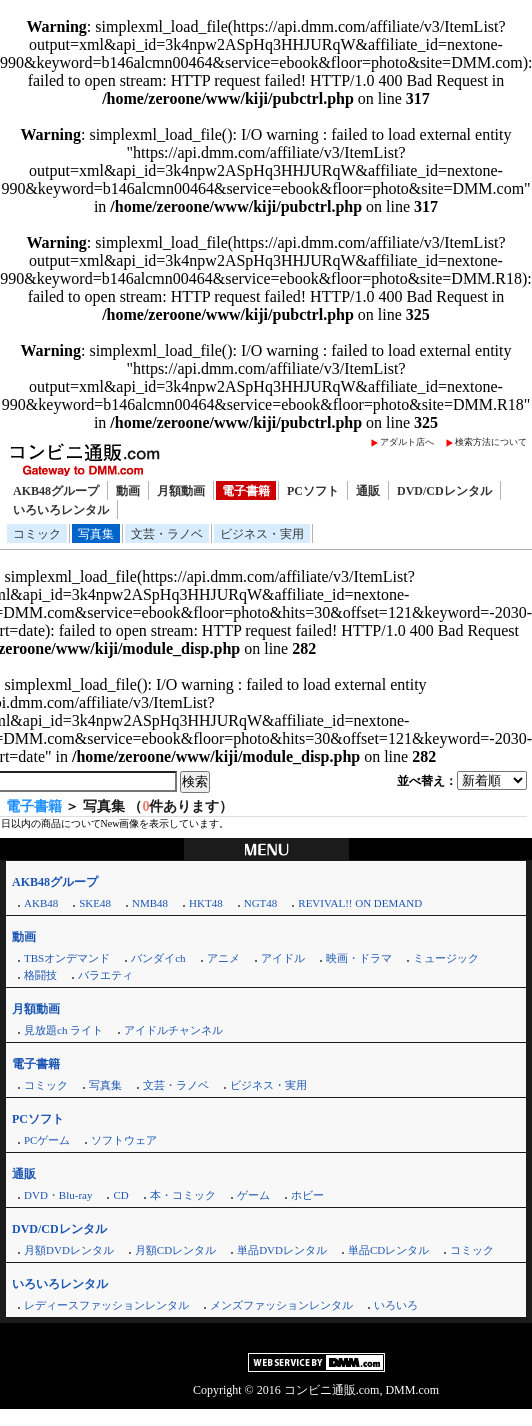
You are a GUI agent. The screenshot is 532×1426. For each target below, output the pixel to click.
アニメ (223, 958)
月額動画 (181, 491)
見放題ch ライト (63, 1030)
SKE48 (95, 903)
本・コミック (183, 1195)
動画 (128, 491)
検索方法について (491, 442)
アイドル (283, 958)
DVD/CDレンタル (444, 491)
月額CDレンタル (175, 1250)
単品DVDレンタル (282, 1250)
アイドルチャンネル (173, 1030)
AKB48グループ (56, 491)
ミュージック (446, 958)
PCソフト (313, 491)
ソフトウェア (124, 1140)
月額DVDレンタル (69, 1250)
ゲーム (253, 1195)
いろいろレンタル (61, 510)
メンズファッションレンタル (281, 1305)
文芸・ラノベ (167, 534)
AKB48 (41, 903)
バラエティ (105, 975)
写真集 (96, 534)
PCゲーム (47, 1140)
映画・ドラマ (359, 958)
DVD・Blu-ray (58, 1195)
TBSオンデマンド (67, 958)
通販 (368, 491)
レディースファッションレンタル (106, 1305)
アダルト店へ (407, 442)
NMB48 (150, 903)
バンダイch (158, 958)
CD (120, 1195)
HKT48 (206, 903)
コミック (37, 534)
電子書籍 (246, 491)
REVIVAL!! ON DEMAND (360, 903)
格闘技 (40, 975)
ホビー (307, 1195)
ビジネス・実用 (262, 534)
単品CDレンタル (388, 1250)
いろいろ (396, 1305)
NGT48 (261, 903)
